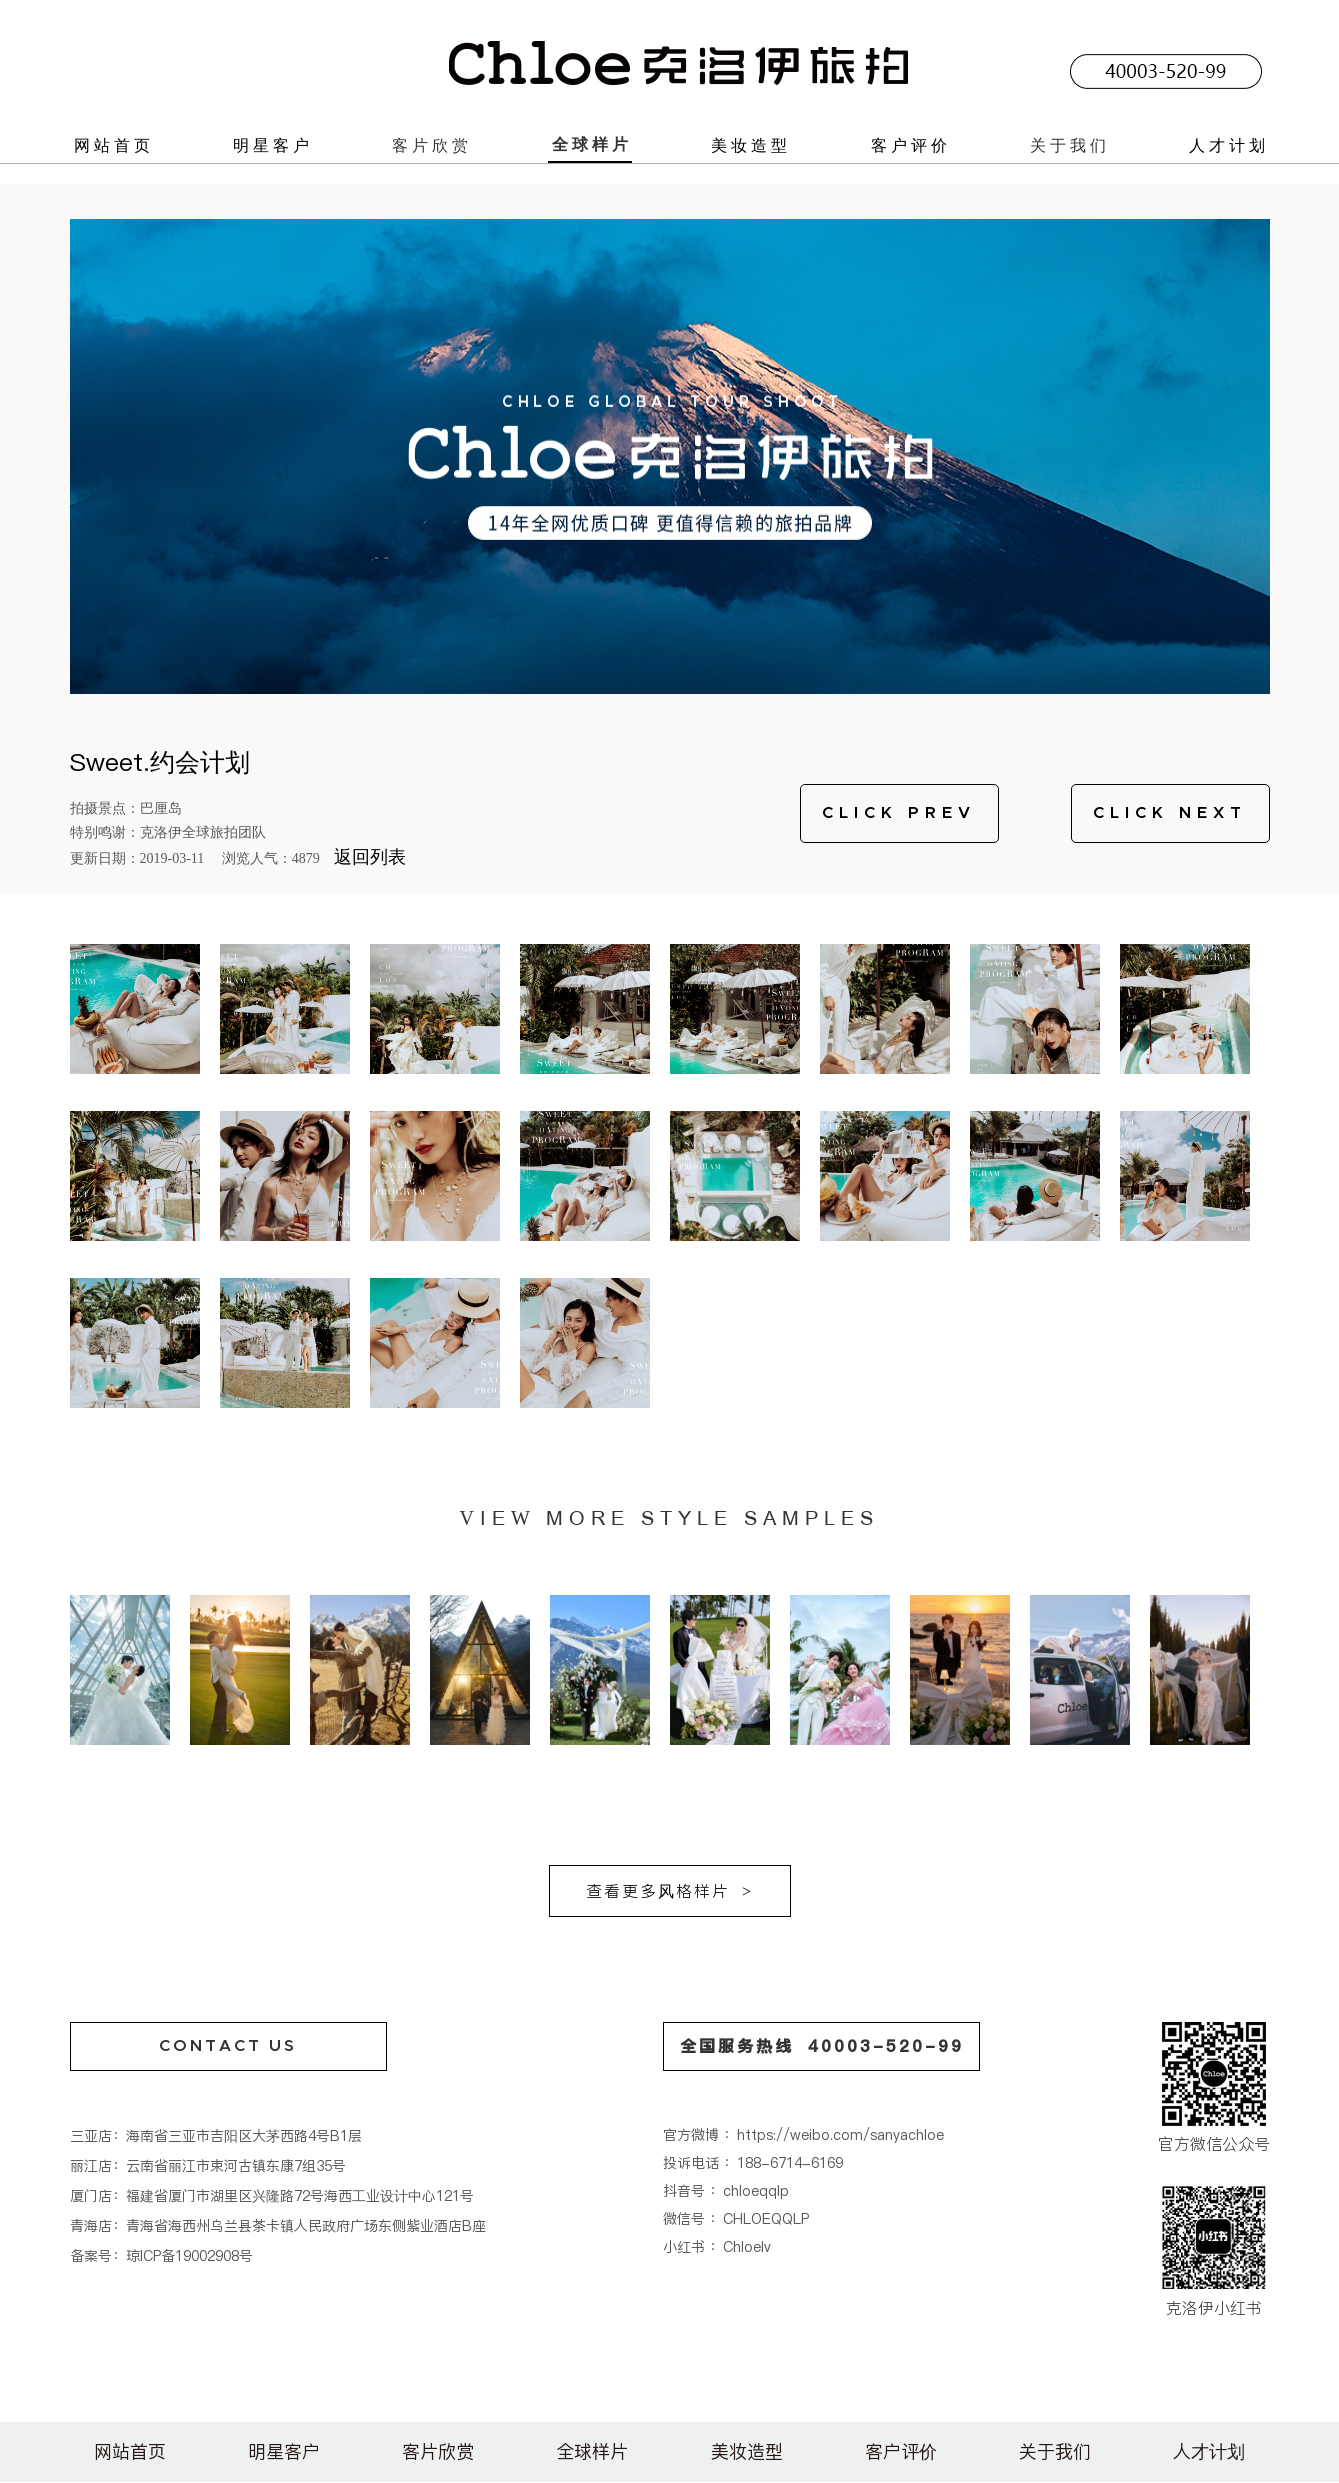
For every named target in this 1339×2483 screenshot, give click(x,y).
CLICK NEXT (1170, 813)
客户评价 (911, 145)
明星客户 (273, 145)
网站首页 (114, 145)
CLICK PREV (899, 813)
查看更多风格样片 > (669, 1891)
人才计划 (1229, 145)
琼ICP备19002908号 (189, 2256)
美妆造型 (751, 145)
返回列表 (370, 857)
